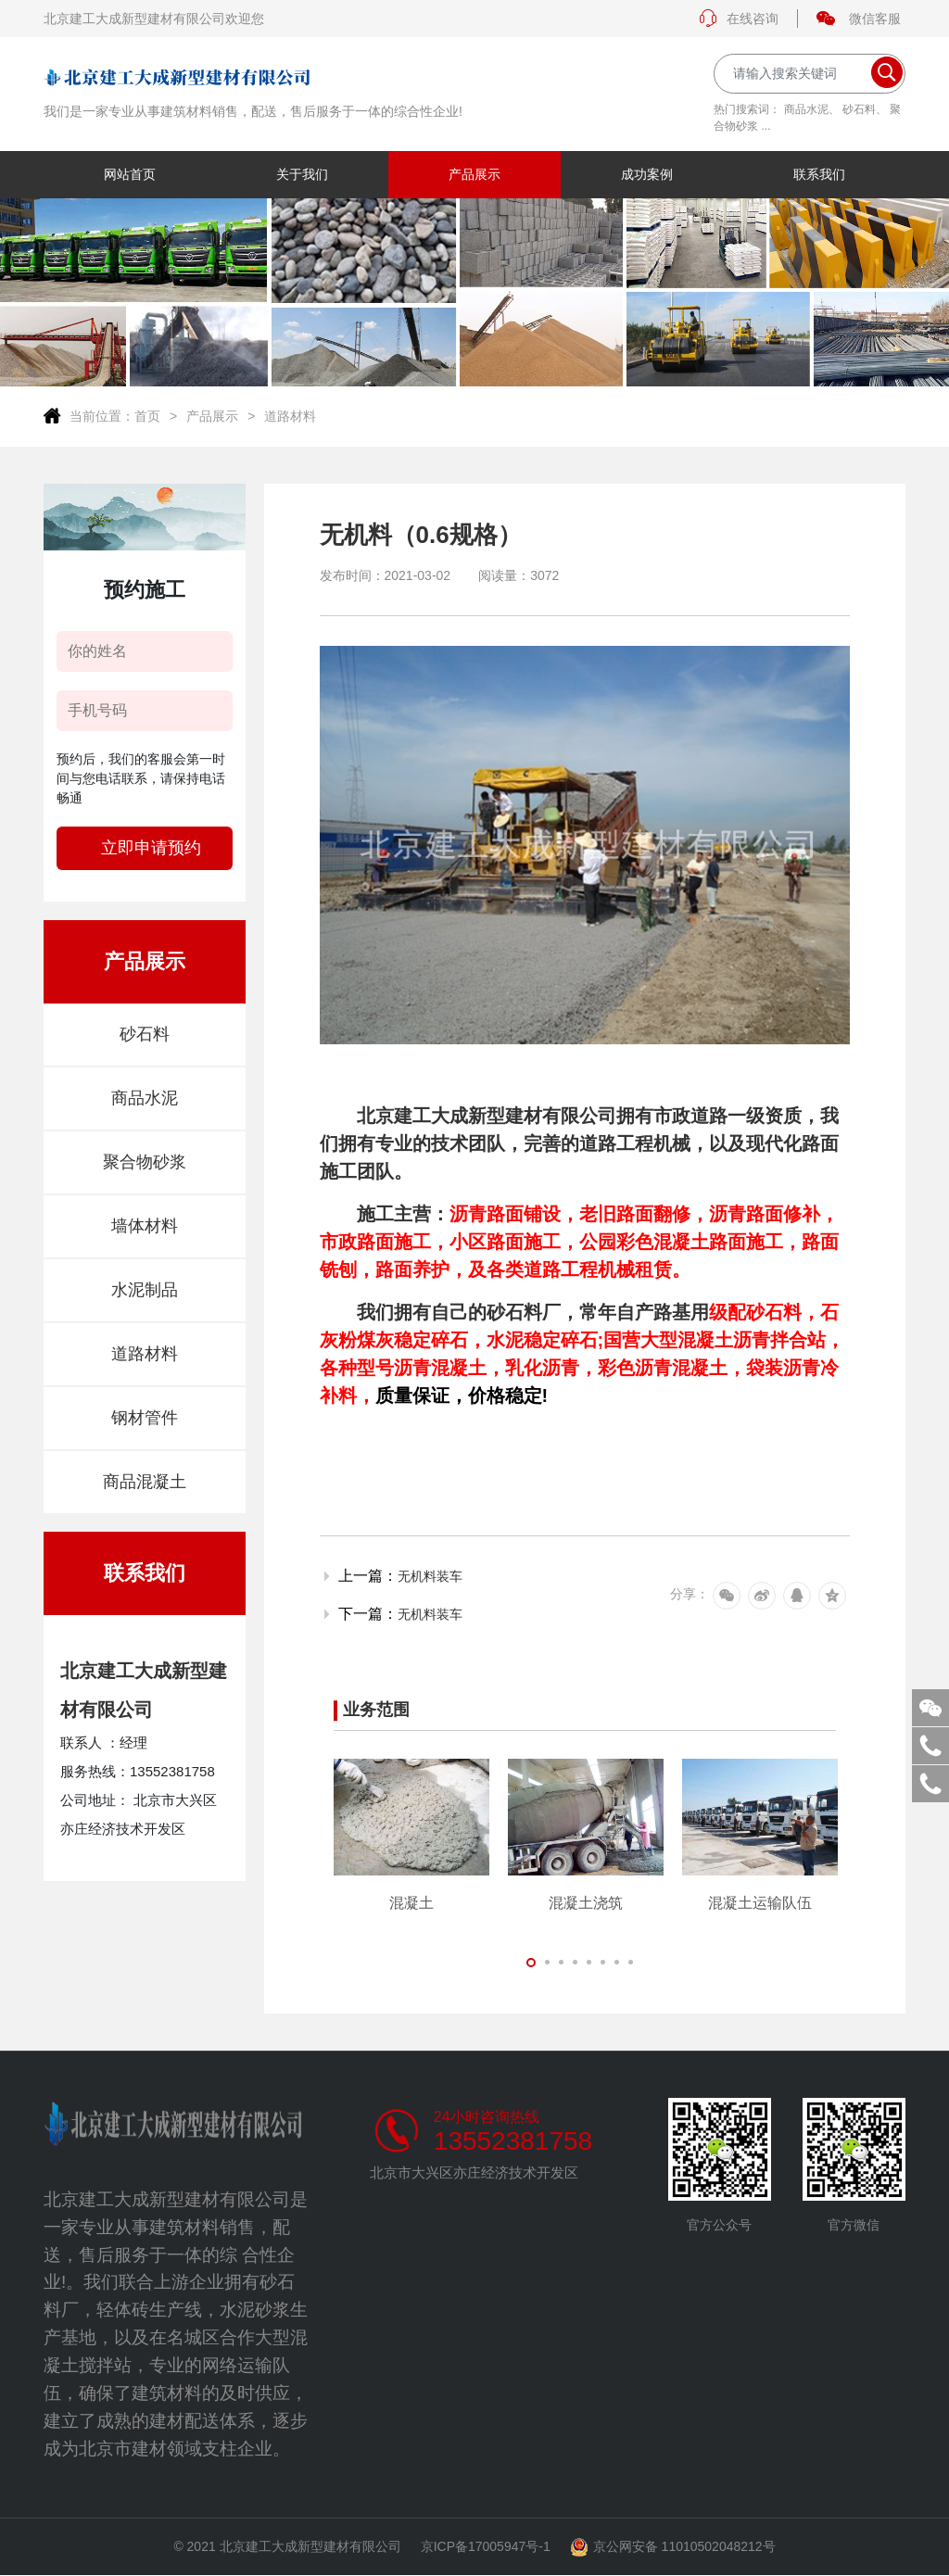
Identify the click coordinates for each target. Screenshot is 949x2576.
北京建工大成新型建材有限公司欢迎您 (154, 18)
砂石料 (859, 109)
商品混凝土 (144, 1481)
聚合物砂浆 (144, 1162)
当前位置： (102, 416)
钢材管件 (144, 1417)
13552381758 (513, 2141)
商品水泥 (806, 109)
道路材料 (290, 416)
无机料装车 (430, 1576)
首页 (147, 416)
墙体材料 (144, 1226)
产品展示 (212, 416)
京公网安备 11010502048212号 (673, 2548)
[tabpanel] (411, 1835)
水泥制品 (144, 1290)
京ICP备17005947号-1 (485, 2546)
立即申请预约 (151, 848)
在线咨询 (738, 18)
